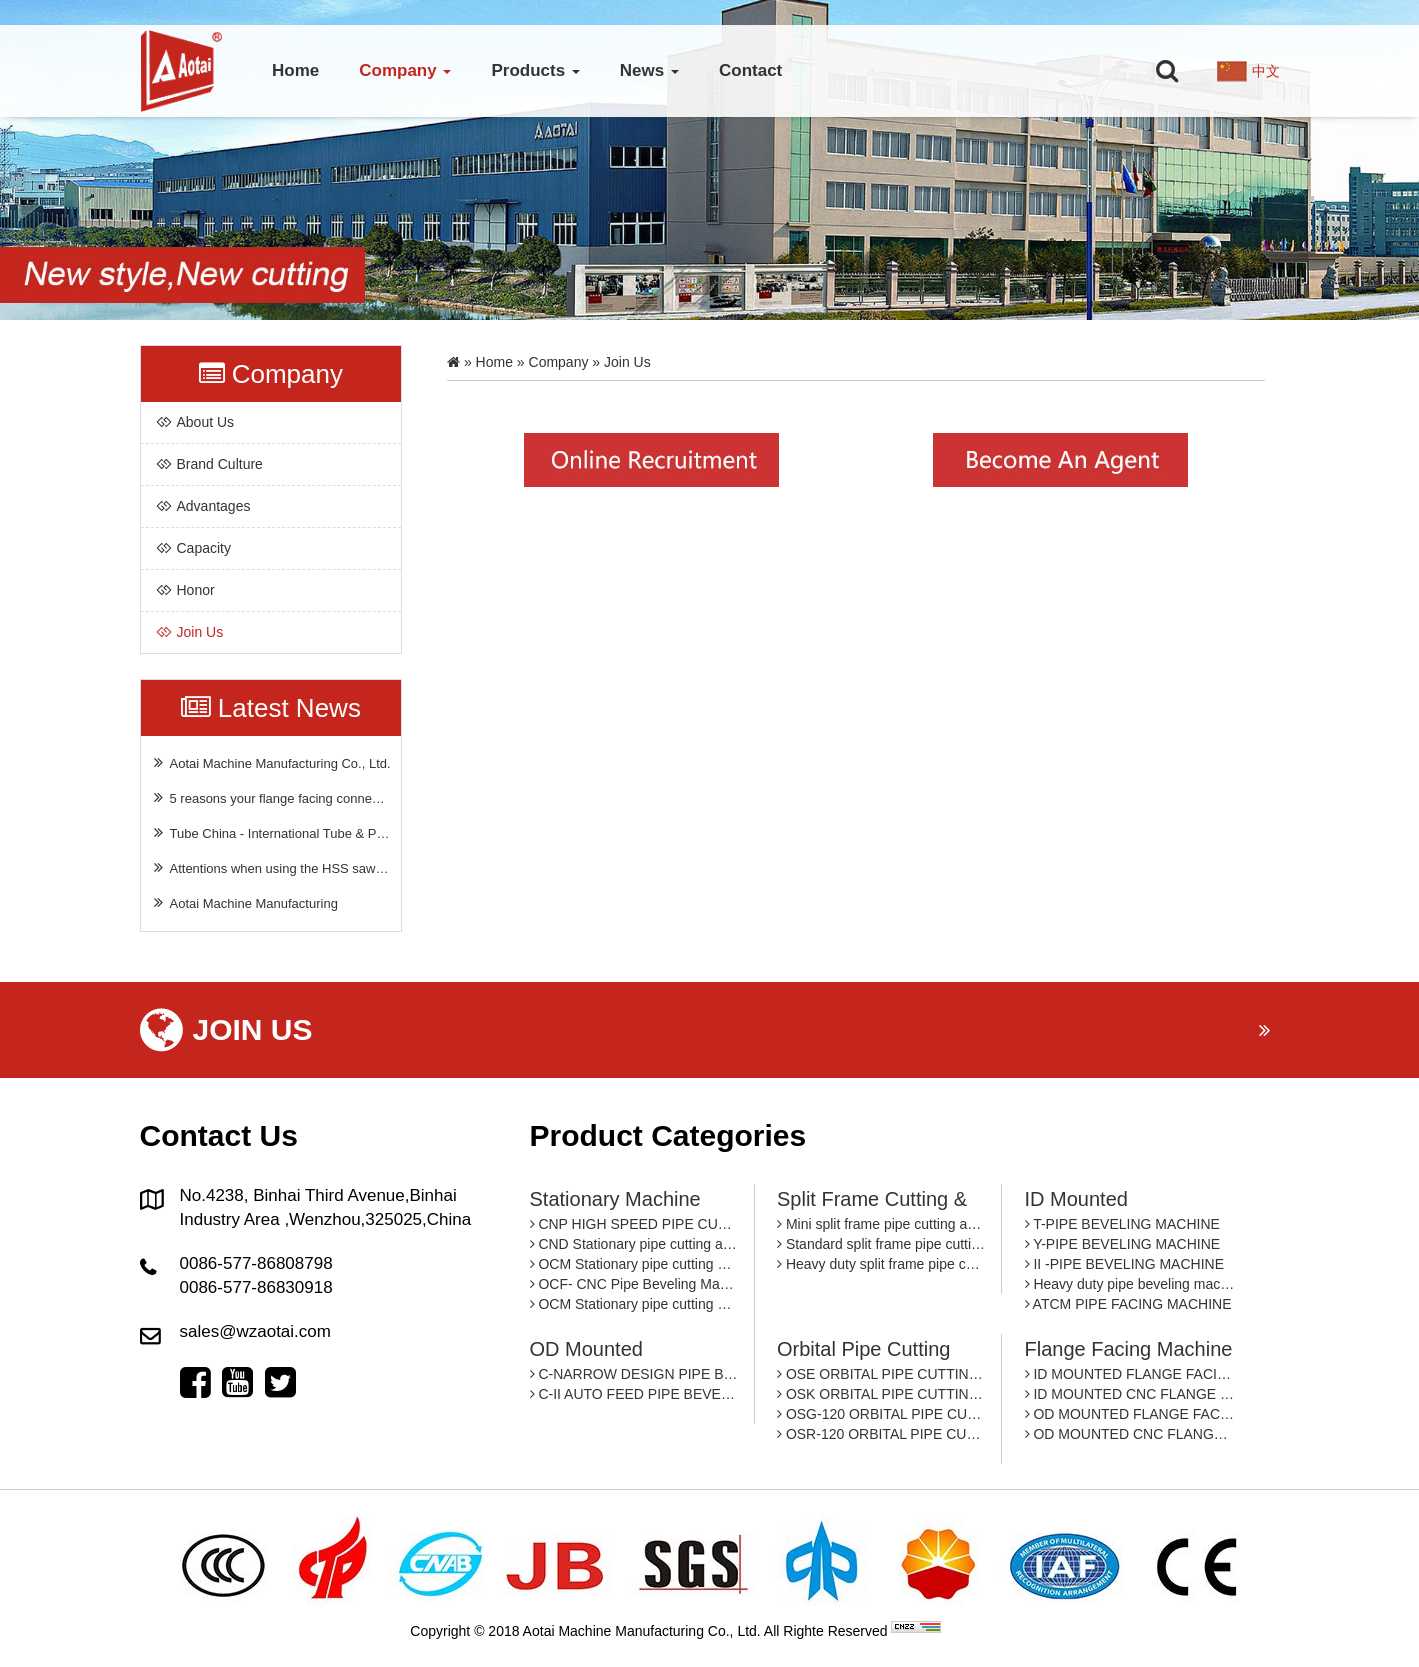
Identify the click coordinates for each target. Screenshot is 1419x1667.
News (649, 70)
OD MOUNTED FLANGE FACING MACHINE (1130, 1414)
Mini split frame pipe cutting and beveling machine (881, 1224)
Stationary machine (615, 1199)
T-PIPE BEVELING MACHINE (1122, 1224)
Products (535, 70)
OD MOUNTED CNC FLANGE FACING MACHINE (1130, 1434)
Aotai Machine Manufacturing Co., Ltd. (271, 762)
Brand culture (220, 464)
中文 (1266, 71)
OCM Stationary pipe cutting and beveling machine (634, 1264)
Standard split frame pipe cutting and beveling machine (881, 1244)
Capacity (204, 548)
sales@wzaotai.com (255, 1331)
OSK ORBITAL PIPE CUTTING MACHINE (881, 1394)
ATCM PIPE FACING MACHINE (1128, 1304)
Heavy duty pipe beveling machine (1130, 1284)
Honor (196, 590)
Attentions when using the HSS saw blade (271, 867)
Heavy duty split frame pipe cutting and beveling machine (881, 1264)
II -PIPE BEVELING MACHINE (1125, 1264)
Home (295, 70)
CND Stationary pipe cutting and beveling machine (634, 1244)
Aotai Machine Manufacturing (244, 902)
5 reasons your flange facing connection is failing (271, 797)
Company (405, 70)
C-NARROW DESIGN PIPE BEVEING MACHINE (634, 1374)
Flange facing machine (1129, 1349)
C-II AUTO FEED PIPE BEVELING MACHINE (634, 1394)
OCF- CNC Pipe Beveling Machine (634, 1284)
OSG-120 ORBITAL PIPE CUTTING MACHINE (881, 1414)
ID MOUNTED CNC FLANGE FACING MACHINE (1130, 1394)
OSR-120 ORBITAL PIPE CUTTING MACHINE (881, 1434)
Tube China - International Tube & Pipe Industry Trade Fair (271, 832)
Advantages (214, 506)
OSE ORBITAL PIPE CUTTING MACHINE (881, 1374)
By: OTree (976, 1631)
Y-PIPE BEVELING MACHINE (1123, 1244)
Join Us (200, 632)
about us (206, 422)
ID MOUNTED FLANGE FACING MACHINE (1130, 1374)
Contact (750, 70)
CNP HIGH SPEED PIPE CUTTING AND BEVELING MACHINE (634, 1224)
